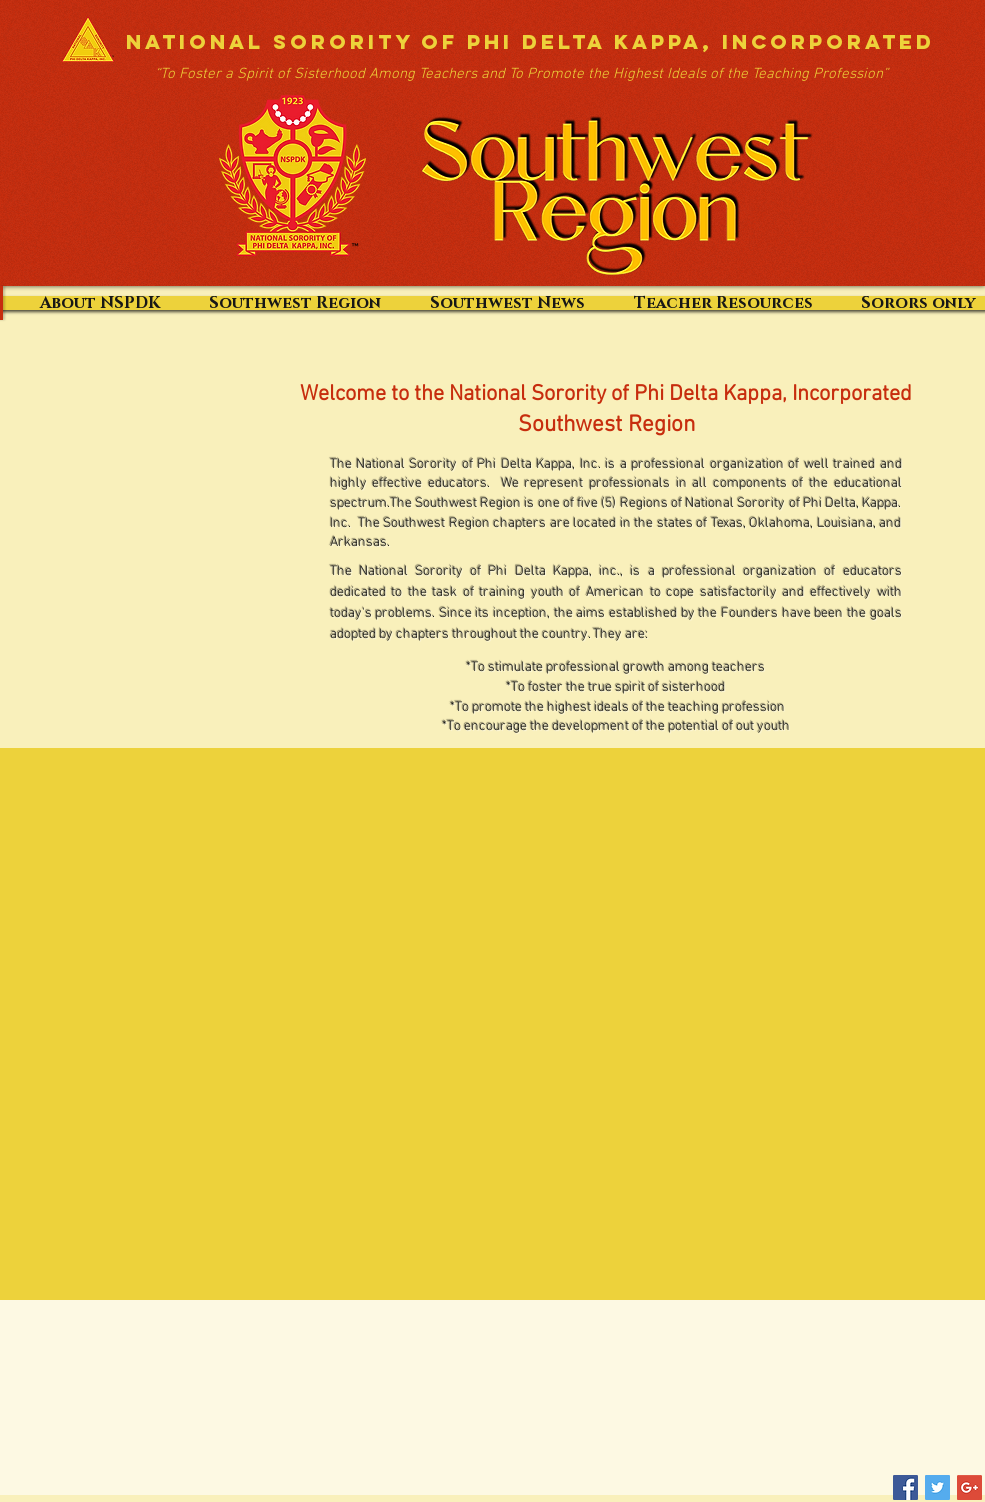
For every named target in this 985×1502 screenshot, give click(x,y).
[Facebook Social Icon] (905, 1487)
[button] (507, 303)
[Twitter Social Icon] (937, 1487)
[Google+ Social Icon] (969, 1487)
